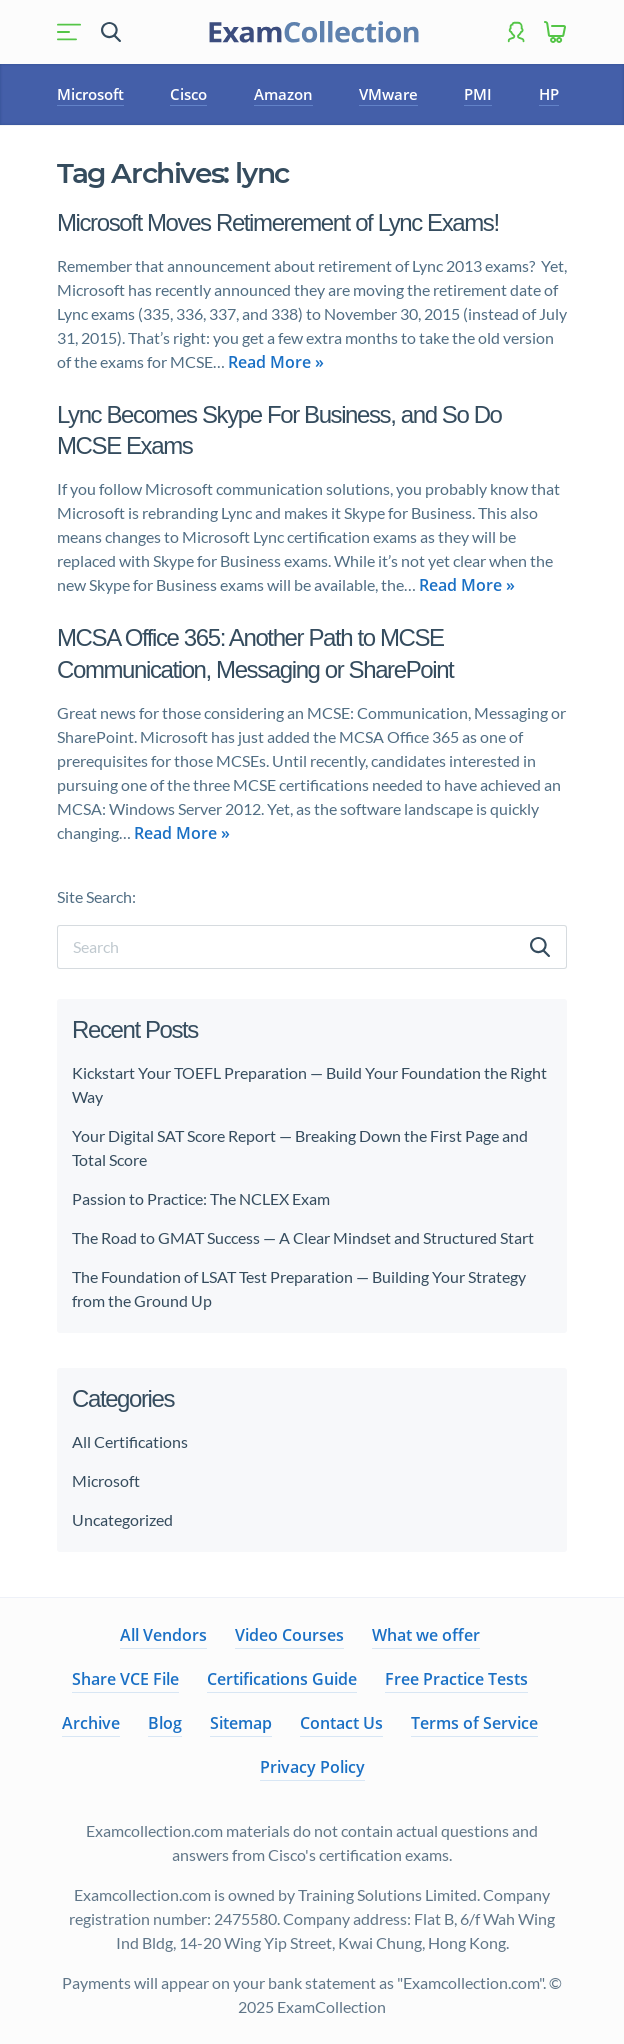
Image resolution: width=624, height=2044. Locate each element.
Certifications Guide (282, 1679)
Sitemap (241, 1723)
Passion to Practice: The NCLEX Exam (202, 1198)
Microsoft (90, 94)
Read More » (276, 362)
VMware (388, 94)
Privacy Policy (312, 1767)
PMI (478, 94)
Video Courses (289, 1635)
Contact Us (341, 1723)
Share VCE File (125, 1679)
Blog (165, 1723)
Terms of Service (474, 1723)
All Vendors (163, 1635)
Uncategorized (122, 1519)
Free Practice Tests (456, 1679)
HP (549, 94)
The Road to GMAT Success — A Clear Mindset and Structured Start (303, 1237)
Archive (91, 1723)
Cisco (188, 94)
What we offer (426, 1635)
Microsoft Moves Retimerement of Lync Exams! (278, 222)
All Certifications (130, 1441)
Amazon (283, 94)
